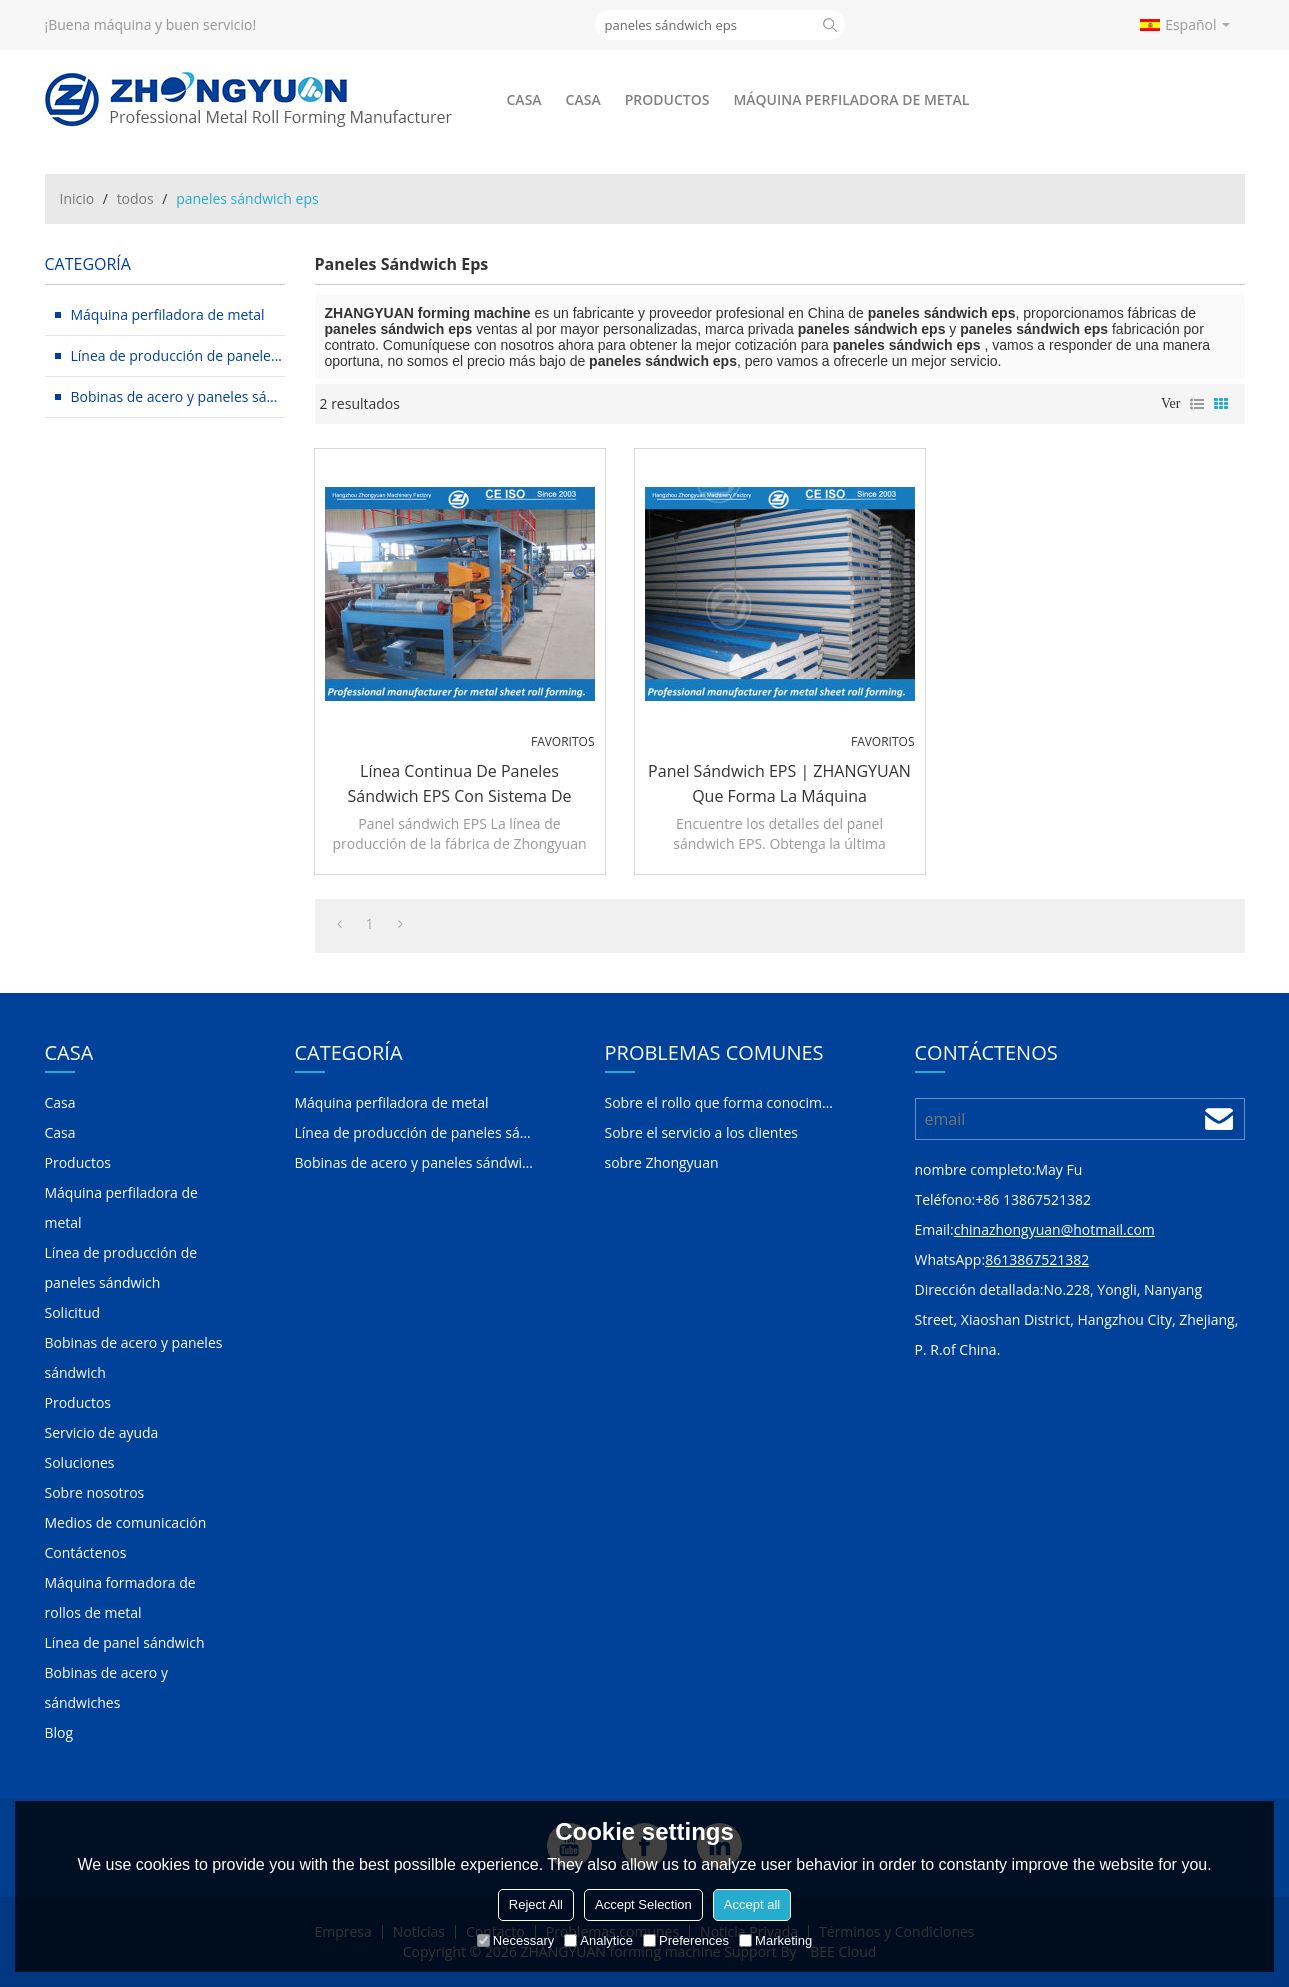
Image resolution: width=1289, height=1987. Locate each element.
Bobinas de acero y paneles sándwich (134, 1357)
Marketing (775, 1940)
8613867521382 (1037, 1259)
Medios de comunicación (126, 1522)
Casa (524, 99)
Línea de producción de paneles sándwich (121, 1267)
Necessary (515, 1940)
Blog (59, 1732)
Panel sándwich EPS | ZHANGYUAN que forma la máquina (779, 783)
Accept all (752, 1904)
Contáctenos (86, 1552)
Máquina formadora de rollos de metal (120, 1597)
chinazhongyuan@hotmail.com (1054, 1229)
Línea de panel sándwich (125, 1642)
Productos (667, 99)
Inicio (77, 198)
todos (135, 198)
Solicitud (73, 1312)
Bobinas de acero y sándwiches (106, 1687)
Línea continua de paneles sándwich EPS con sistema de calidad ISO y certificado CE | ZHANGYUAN (459, 784)
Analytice (598, 1940)
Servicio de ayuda (102, 1432)
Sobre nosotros (95, 1492)
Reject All (536, 1904)
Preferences (686, 1940)
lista (1197, 404)
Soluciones (80, 1462)
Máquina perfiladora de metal (851, 99)
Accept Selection (643, 1904)
